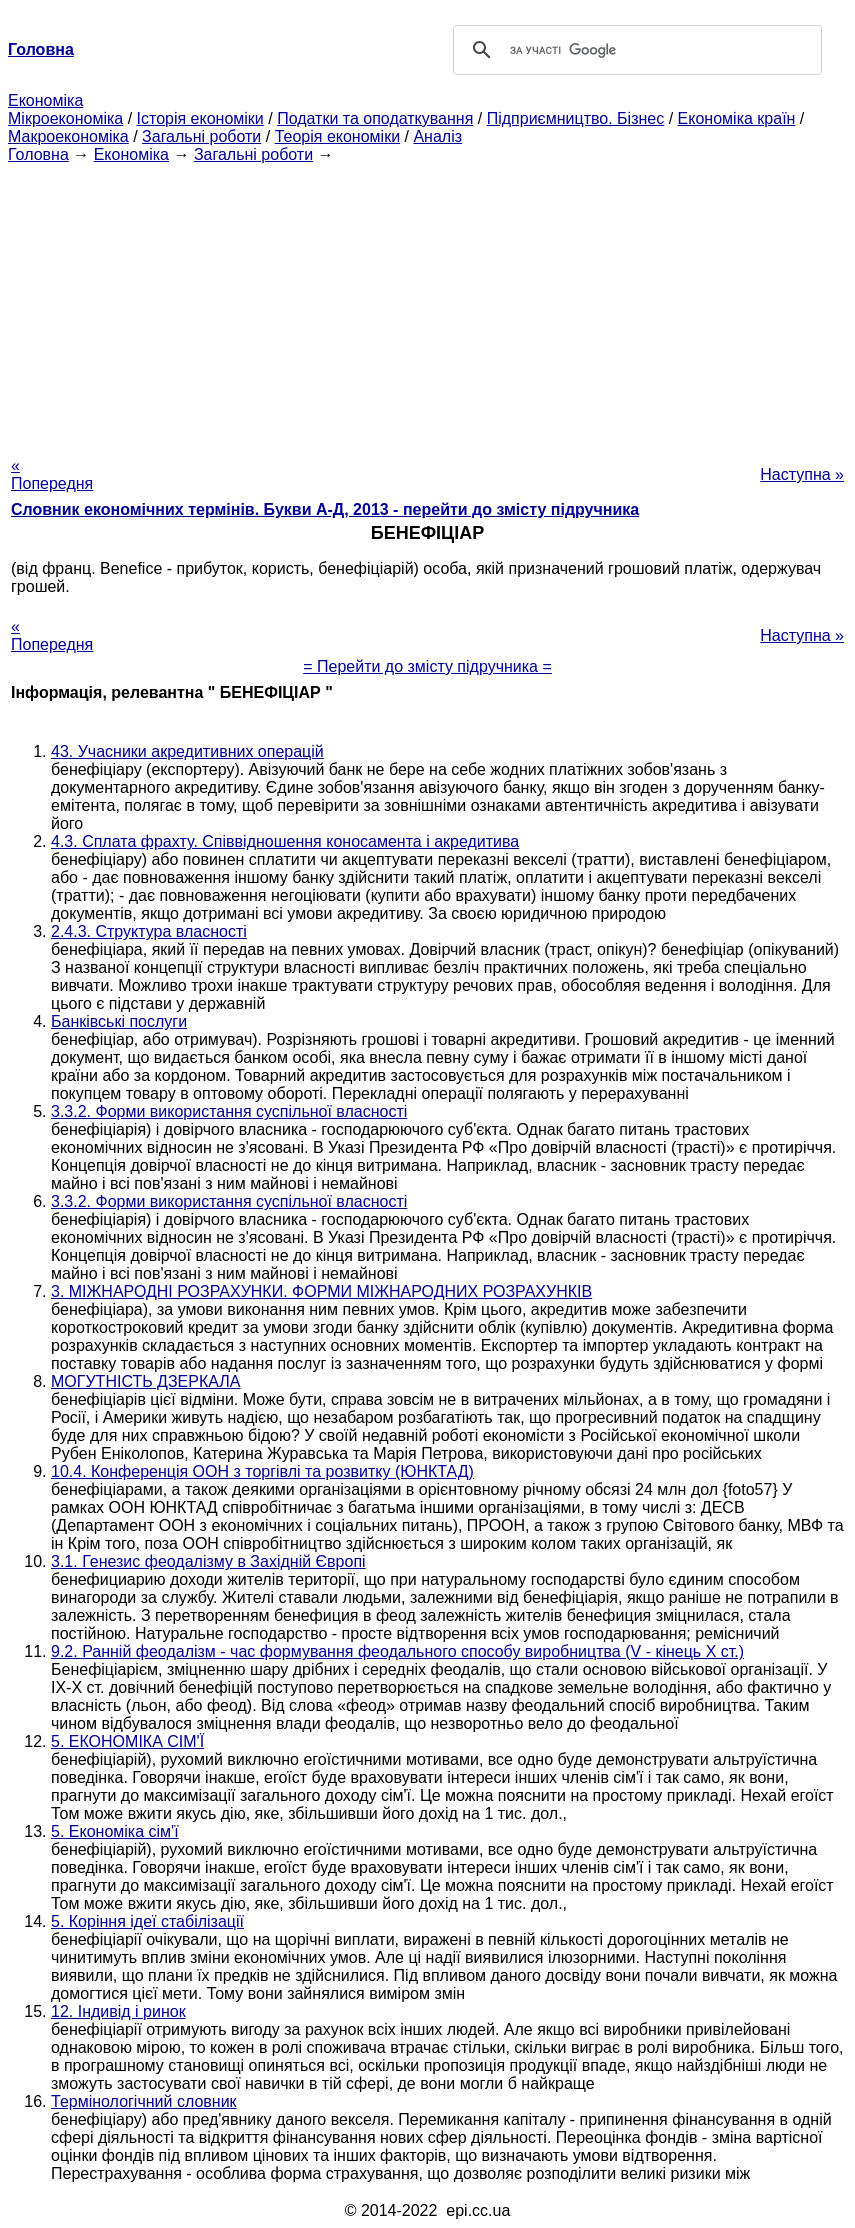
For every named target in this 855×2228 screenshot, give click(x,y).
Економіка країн (737, 118)
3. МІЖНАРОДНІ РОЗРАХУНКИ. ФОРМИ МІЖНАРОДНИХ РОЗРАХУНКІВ (321, 1291)
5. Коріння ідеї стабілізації (147, 1921)
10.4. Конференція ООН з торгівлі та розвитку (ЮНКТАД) (262, 1471)
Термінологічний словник (144, 2101)
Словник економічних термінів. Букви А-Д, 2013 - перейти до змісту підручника (325, 509)
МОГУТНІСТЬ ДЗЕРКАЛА (145, 1381)
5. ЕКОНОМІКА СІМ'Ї (127, 1741)
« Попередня (52, 474)
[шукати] (635, 50)
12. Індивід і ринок (118, 2011)
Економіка (45, 100)
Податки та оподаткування (375, 118)
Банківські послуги (119, 1021)
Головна (38, 154)
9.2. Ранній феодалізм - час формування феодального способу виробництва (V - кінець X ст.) (397, 1651)
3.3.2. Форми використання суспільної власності (229, 1111)
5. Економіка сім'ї (115, 1831)
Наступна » (802, 474)
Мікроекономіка (65, 118)
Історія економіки (200, 118)
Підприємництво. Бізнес (576, 118)
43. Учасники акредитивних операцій (187, 751)
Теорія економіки (337, 136)
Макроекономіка (68, 136)
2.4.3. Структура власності (149, 931)
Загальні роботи (201, 136)
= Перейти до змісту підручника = (427, 666)
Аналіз (437, 136)
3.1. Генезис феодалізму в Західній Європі (208, 1561)
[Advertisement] (427, 304)
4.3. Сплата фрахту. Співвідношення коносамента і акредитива (285, 841)
